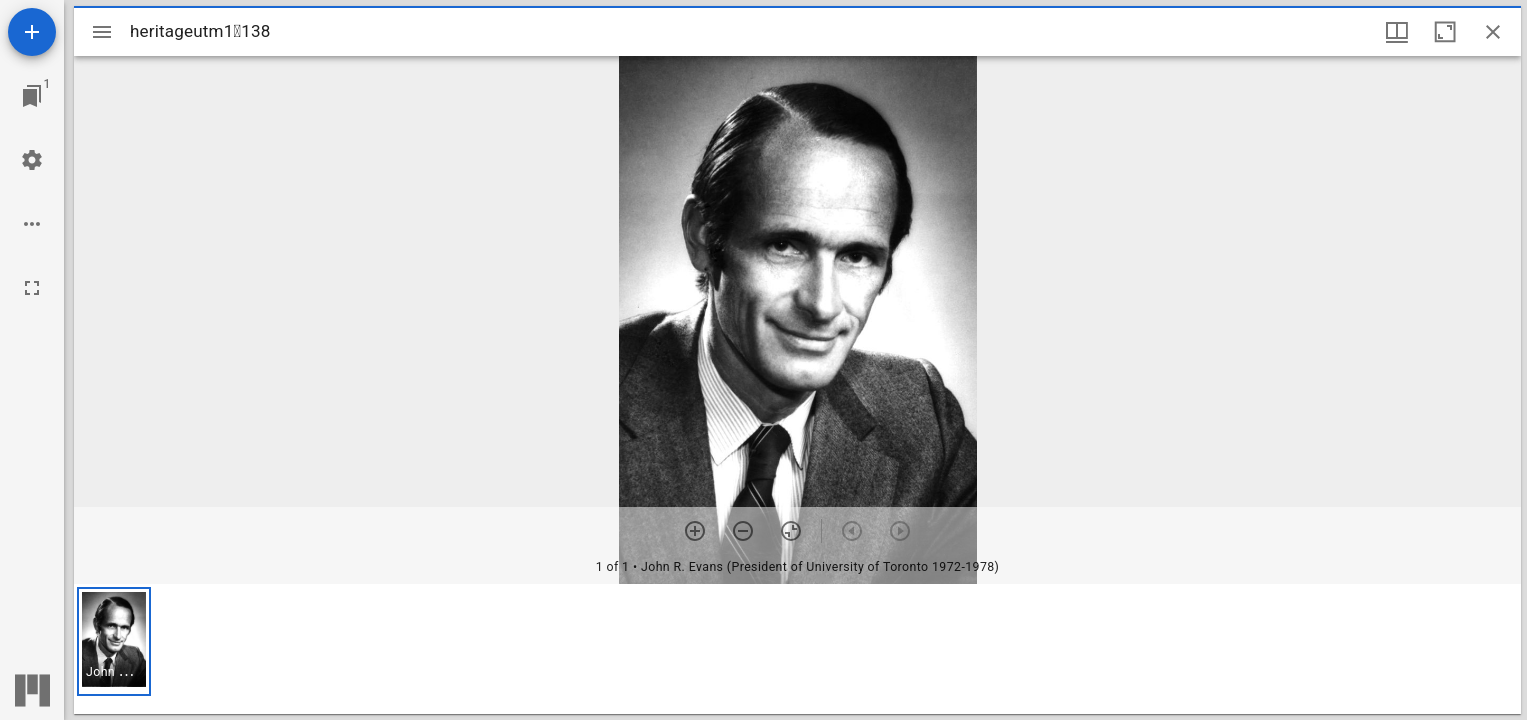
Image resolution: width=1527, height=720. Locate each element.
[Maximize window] (1445, 32)
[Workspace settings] (32, 160)
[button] (114, 641)
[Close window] (1493, 32)
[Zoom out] (743, 531)
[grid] (797, 649)
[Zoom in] (695, 531)
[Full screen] (32, 288)
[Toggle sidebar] (102, 32)
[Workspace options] (32, 224)
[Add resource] (32, 32)
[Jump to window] (32, 96)
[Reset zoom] (791, 531)
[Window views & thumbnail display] (1397, 32)
